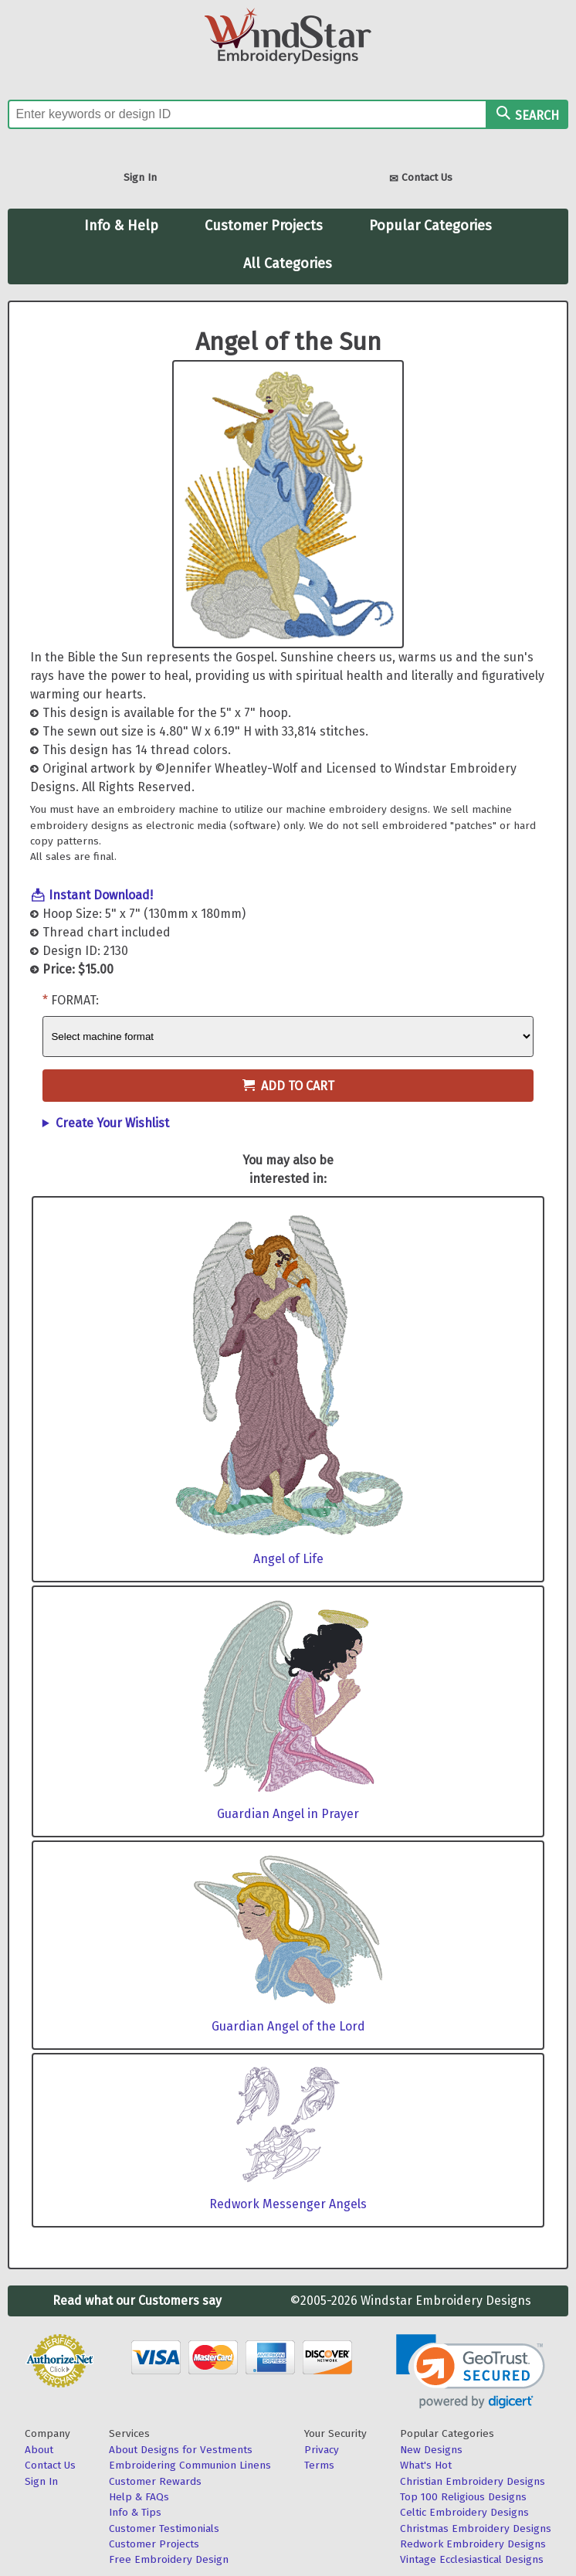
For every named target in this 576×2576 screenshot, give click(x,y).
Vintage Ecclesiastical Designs (472, 2559)
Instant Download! (101, 895)
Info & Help (121, 225)
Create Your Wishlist (112, 1123)
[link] (470, 2372)
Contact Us (420, 179)
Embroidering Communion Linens (190, 2465)
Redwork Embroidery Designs (473, 2544)
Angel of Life (288, 1558)
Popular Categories (430, 225)
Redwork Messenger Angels (288, 2204)
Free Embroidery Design (169, 2559)
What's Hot (426, 2465)
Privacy (321, 2449)
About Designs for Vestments (180, 2449)
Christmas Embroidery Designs (475, 2528)
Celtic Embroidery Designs (464, 2512)
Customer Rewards (155, 2481)
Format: (75, 1000)
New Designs (431, 2449)
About (39, 2449)
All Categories (287, 263)
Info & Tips (135, 2512)
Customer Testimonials (164, 2528)
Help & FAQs (139, 2496)
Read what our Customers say (137, 2300)
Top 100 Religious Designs (463, 2496)
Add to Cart (288, 1086)
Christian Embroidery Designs (472, 2481)
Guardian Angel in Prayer (288, 1813)
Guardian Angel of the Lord (288, 2026)
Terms (319, 2465)
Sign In (140, 177)
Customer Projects (264, 225)
